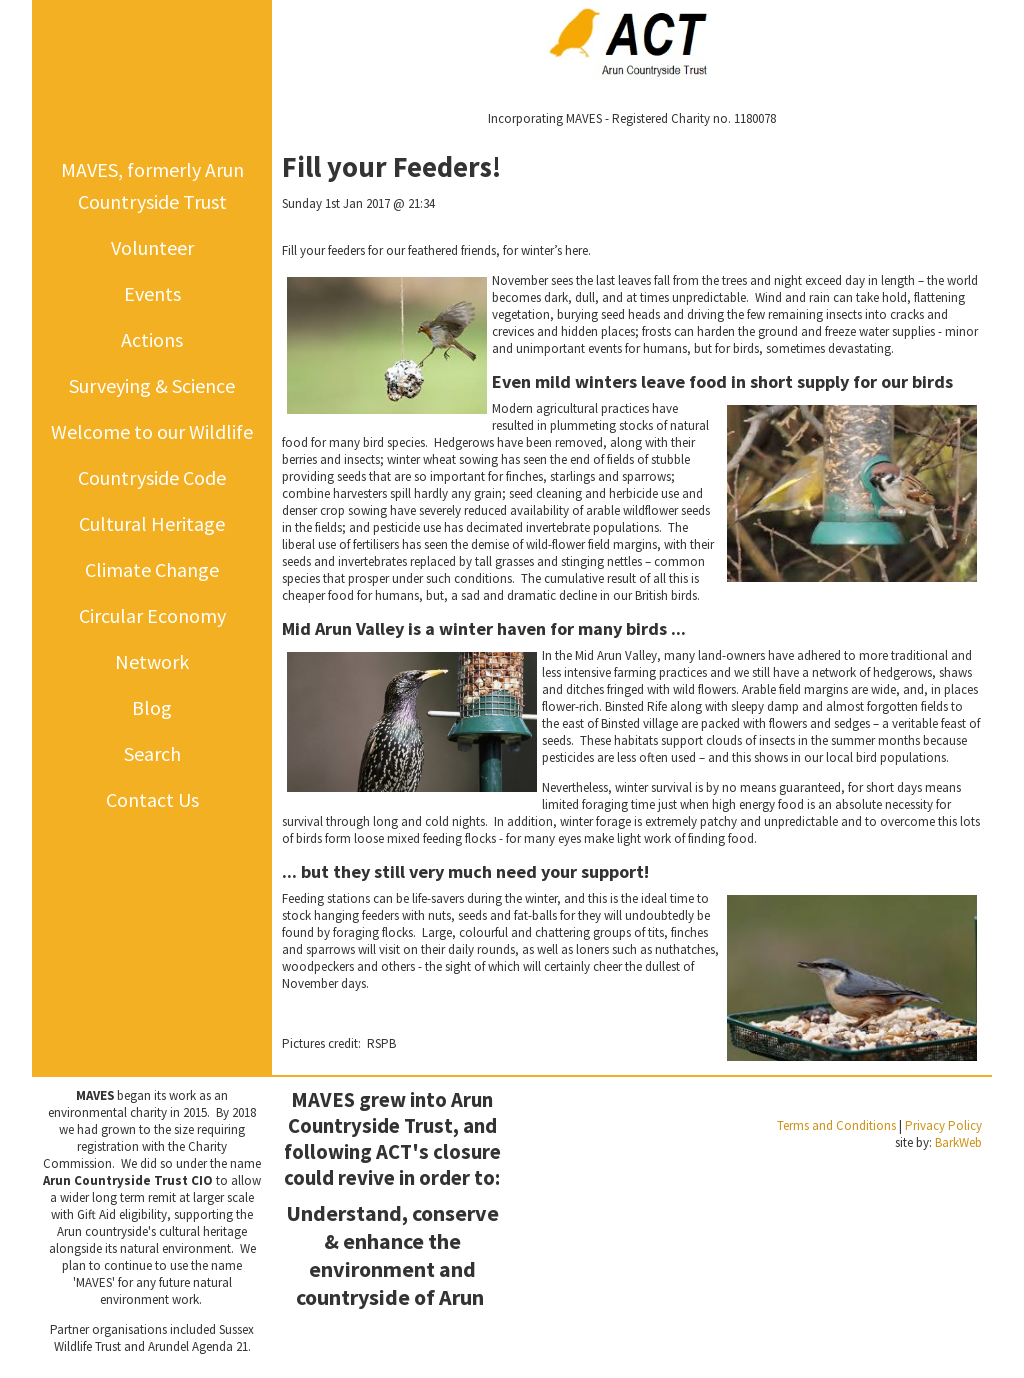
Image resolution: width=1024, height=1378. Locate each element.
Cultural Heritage (152, 523)
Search (152, 753)
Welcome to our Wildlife (152, 431)
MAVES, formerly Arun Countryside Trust (152, 185)
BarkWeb (958, 1142)
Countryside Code (152, 477)
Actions (152, 339)
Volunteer (152, 247)
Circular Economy (152, 615)
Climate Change (152, 569)
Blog (152, 707)
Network (152, 661)
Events (152, 293)
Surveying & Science (152, 385)
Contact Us (152, 799)
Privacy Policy (943, 1125)
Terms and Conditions (836, 1125)
